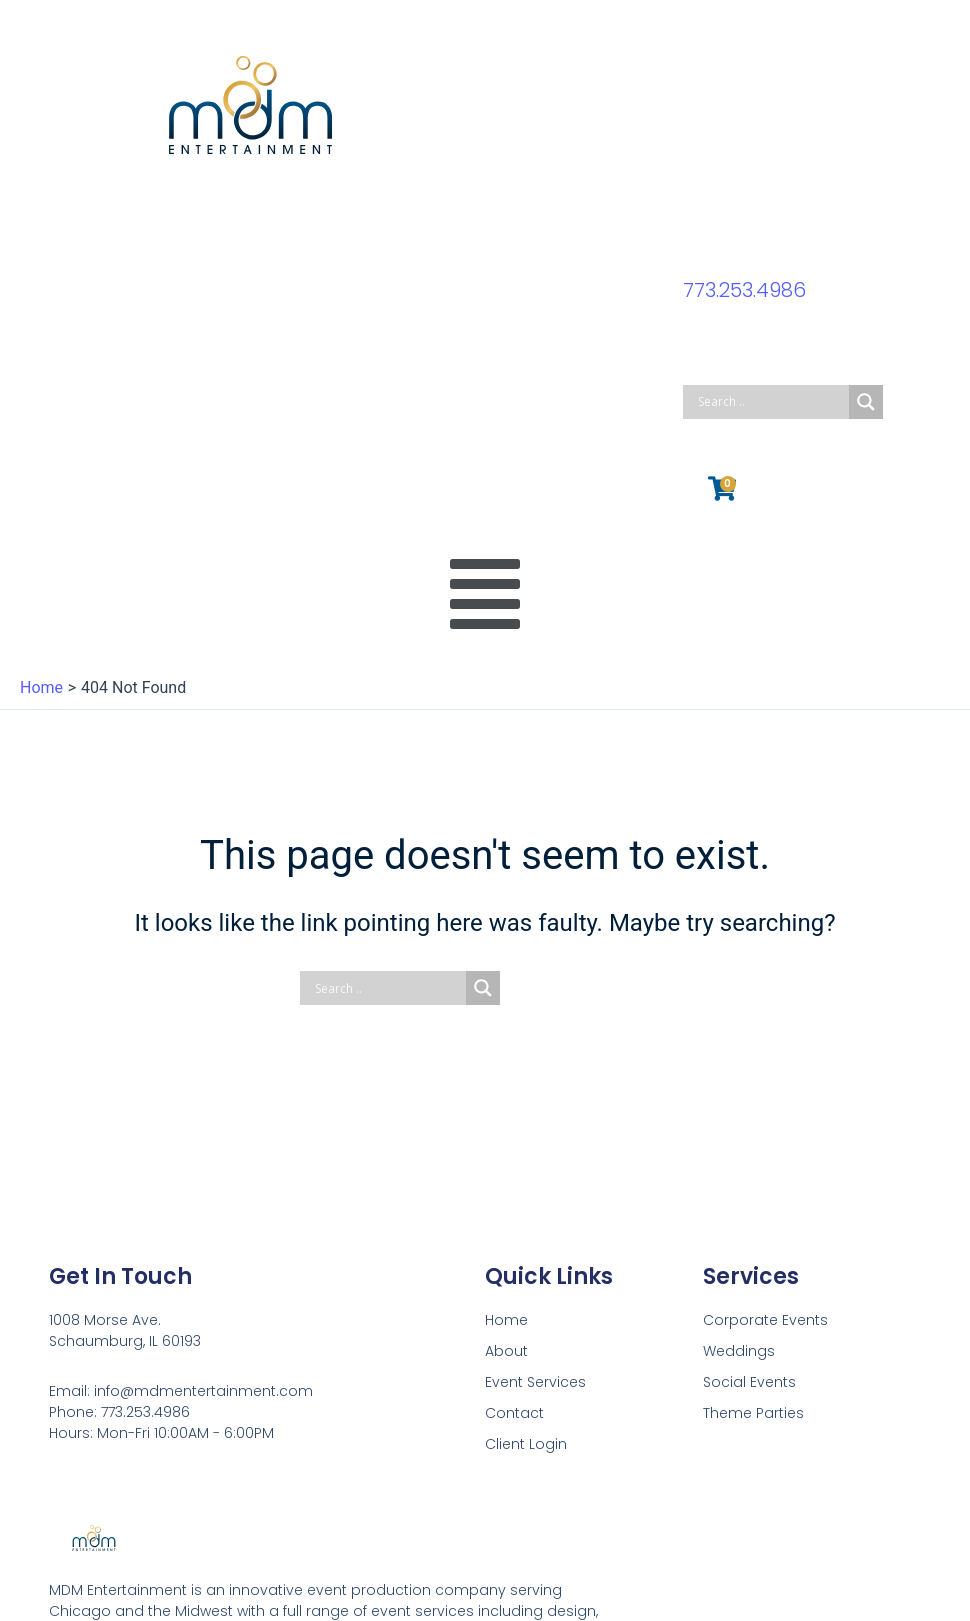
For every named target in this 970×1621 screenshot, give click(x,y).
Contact (514, 1413)
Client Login (526, 1444)
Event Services (535, 1382)
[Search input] (771, 402)
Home (506, 1320)
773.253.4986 (744, 290)
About (506, 1351)
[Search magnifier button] (866, 402)
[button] (485, 595)
